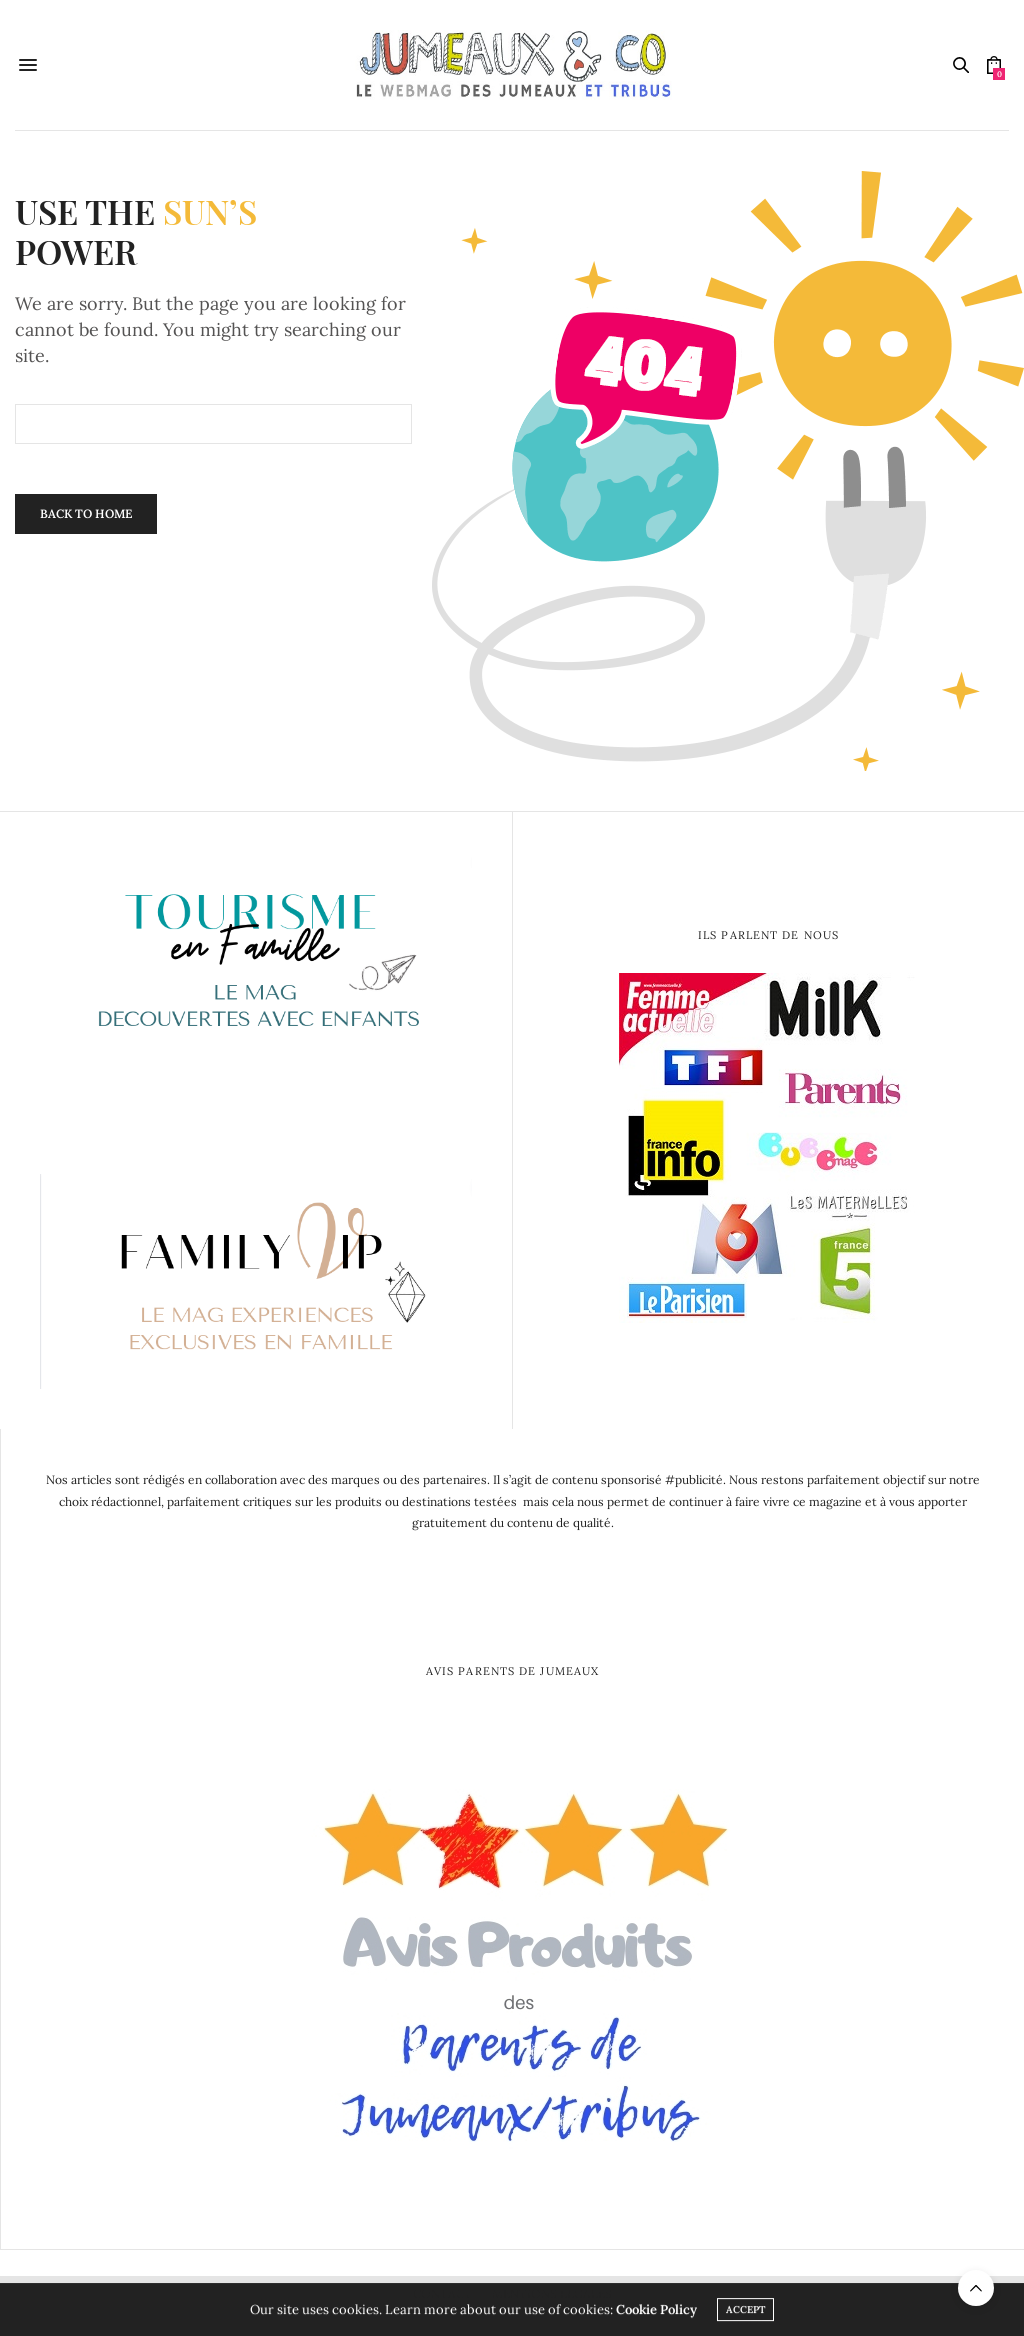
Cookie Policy (656, 2313)
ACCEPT (745, 2313)
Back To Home (86, 513)
